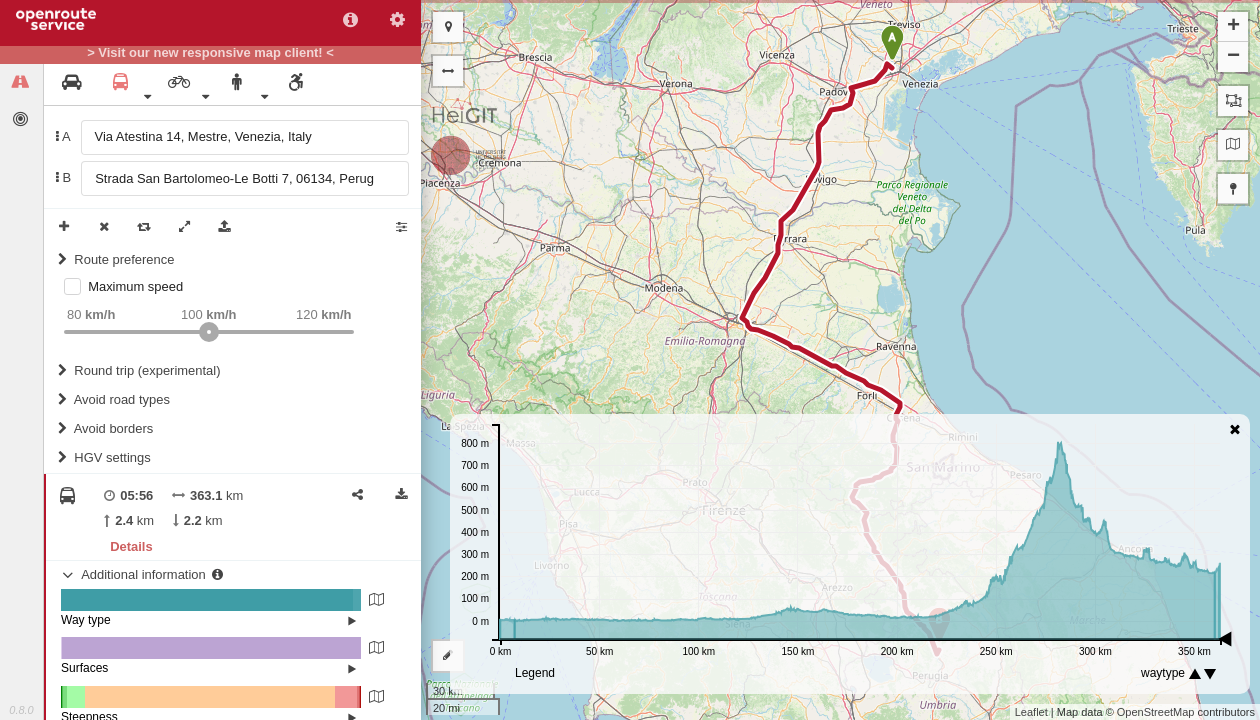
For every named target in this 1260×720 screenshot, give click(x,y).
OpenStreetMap (1156, 712)
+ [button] (1233, 27)
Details (131, 546)
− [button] (1233, 57)
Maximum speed (135, 286)
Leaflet (1031, 712)
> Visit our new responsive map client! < (210, 53)
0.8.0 (21, 710)
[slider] (209, 332)
